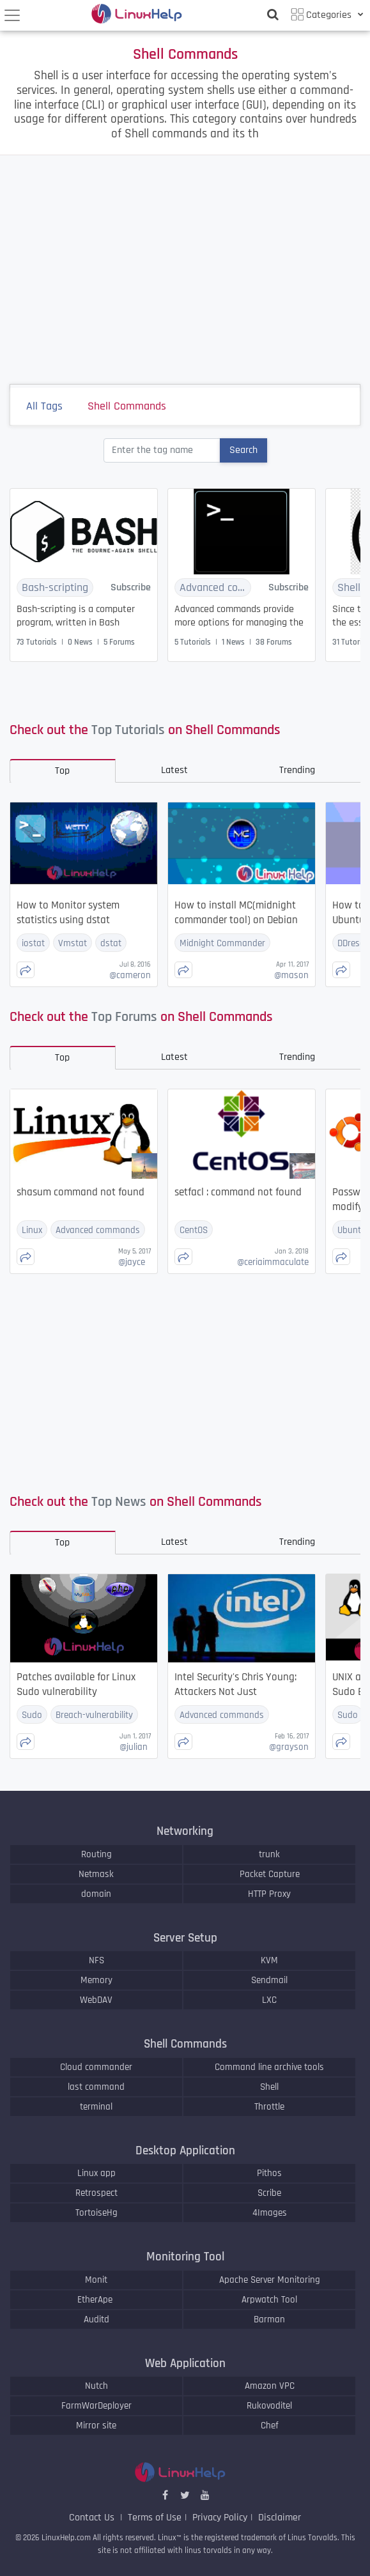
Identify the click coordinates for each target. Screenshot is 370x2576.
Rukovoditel (269, 2406)
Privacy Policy (219, 2517)
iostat (33, 943)
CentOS (194, 1230)
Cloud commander (96, 2067)
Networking (185, 1831)
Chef (270, 2425)
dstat (110, 943)
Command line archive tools (269, 2067)
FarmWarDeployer (96, 2406)
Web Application (185, 2364)
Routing (96, 1854)
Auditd (96, 2319)
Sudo (32, 1715)
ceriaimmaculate (273, 1262)
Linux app (96, 2173)
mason (291, 975)
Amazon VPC (270, 2386)
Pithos (269, 2173)
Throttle (269, 2107)
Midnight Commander (222, 943)
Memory (96, 1980)
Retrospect (96, 2193)
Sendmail (269, 1980)
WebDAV (96, 2000)
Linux (32, 1230)
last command (96, 2087)
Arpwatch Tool (269, 2300)
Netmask (96, 1874)
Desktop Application (185, 2151)
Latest (174, 770)
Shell (269, 2087)
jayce (131, 1262)
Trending (297, 770)
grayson (289, 1747)
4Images (269, 2213)
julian (133, 1747)
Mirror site (96, 2425)
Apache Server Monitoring (269, 2280)
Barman (269, 2319)
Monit (96, 2280)
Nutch (96, 2386)
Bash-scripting (55, 587)
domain (96, 1894)
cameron (130, 975)
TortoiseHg (96, 2213)
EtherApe (96, 2300)
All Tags (52, 408)
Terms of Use (154, 2517)
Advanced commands (215, 587)
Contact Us (93, 2517)
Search (243, 450)
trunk (269, 1854)
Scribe (269, 2193)
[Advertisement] (185, 270)
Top (62, 771)
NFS (96, 1960)
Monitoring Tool (185, 2257)
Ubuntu (351, 1230)
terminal (96, 2107)
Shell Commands (135, 408)
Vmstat (72, 943)
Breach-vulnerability (94, 1715)
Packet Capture (270, 1874)
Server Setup (185, 1938)
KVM (269, 1960)
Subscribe (131, 587)
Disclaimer (279, 2517)
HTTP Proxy (269, 1894)
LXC (269, 2000)
